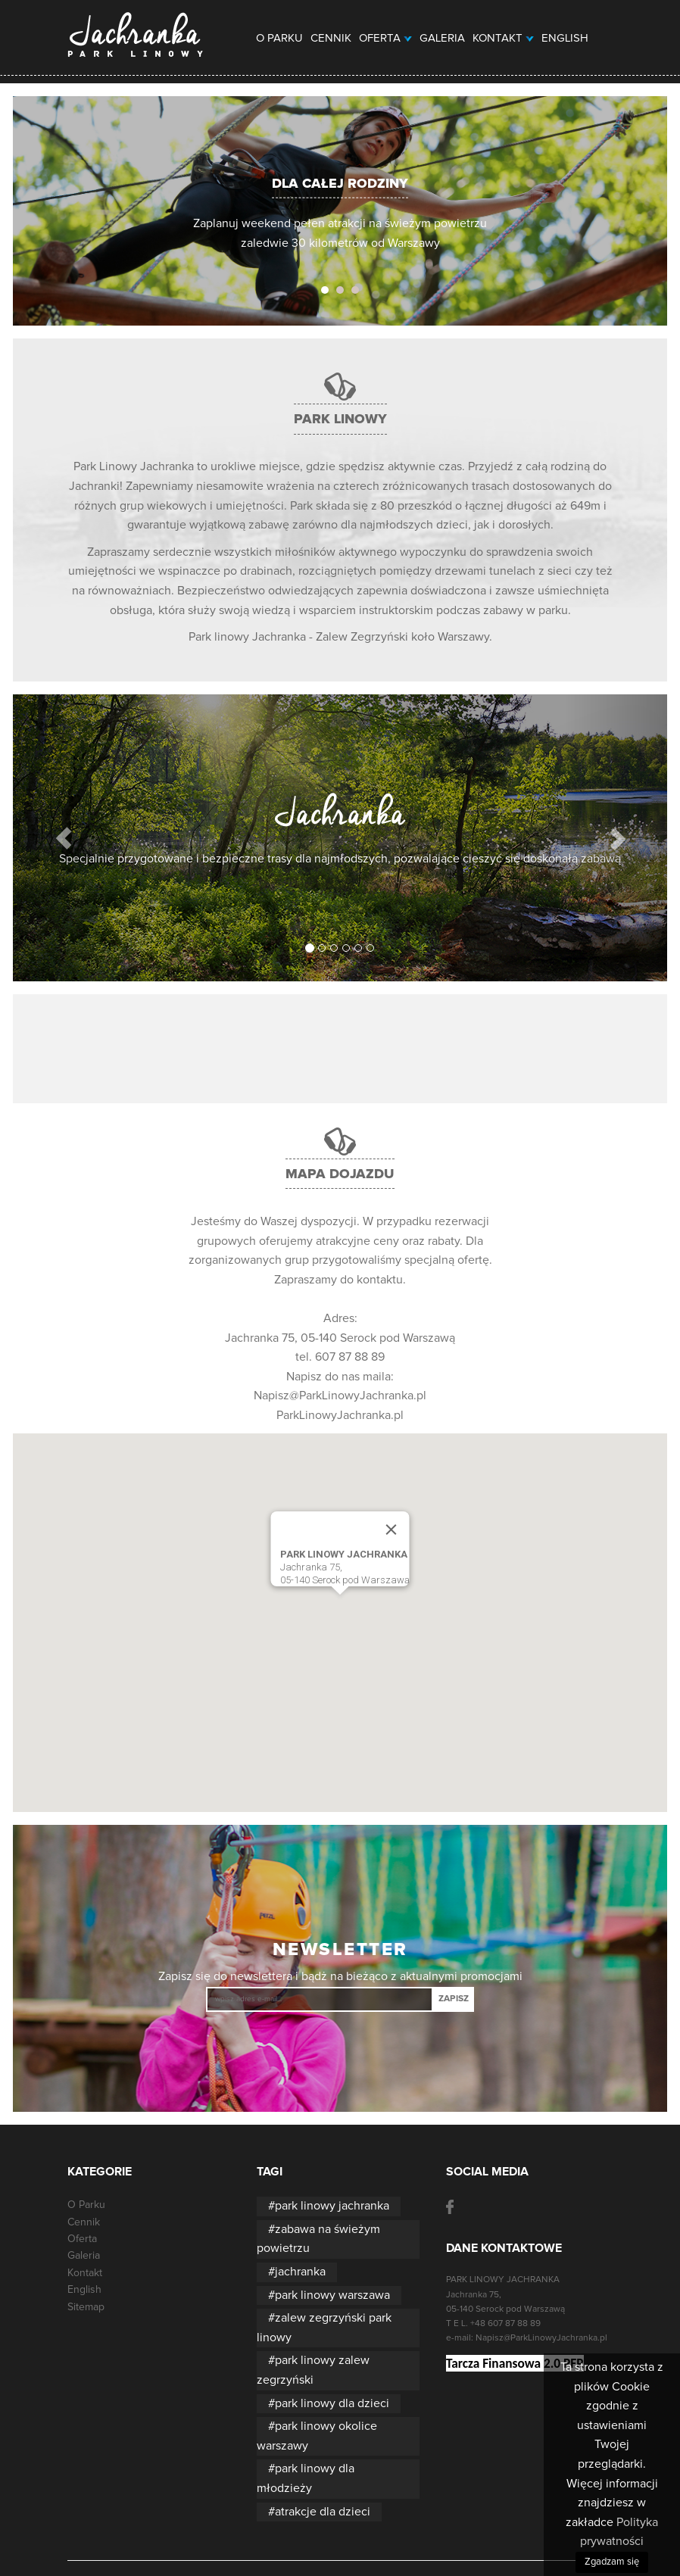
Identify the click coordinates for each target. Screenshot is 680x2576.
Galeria (442, 38)
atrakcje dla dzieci (322, 2512)
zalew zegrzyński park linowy (324, 2328)
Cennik (330, 38)
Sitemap (85, 2307)
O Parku (279, 38)
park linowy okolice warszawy (317, 2436)
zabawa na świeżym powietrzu (318, 2239)
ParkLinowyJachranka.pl (340, 1415)
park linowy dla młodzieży (305, 2478)
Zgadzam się (612, 2562)
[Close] (391, 1529)
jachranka (300, 2272)
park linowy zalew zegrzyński (313, 2370)
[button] (64, 837)
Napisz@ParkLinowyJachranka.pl (340, 1395)
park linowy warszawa (332, 2295)
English (564, 38)
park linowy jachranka (332, 2206)
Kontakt (503, 38)
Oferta (385, 38)
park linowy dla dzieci (332, 2403)
